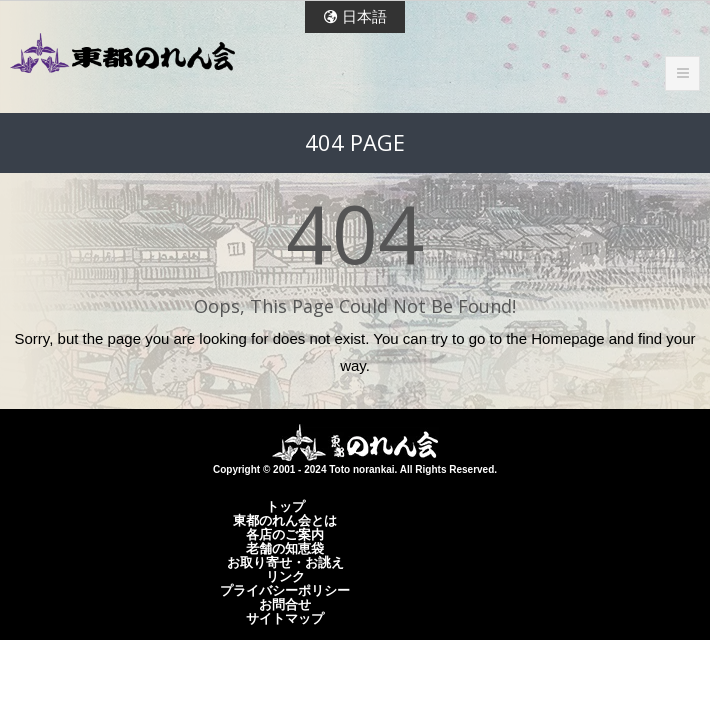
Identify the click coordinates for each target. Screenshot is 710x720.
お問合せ (285, 604)
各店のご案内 (285, 534)
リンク (285, 576)
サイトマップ (285, 618)
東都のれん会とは (285, 520)
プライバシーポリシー (285, 590)
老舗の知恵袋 (285, 548)
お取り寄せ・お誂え (285, 562)
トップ (285, 506)
